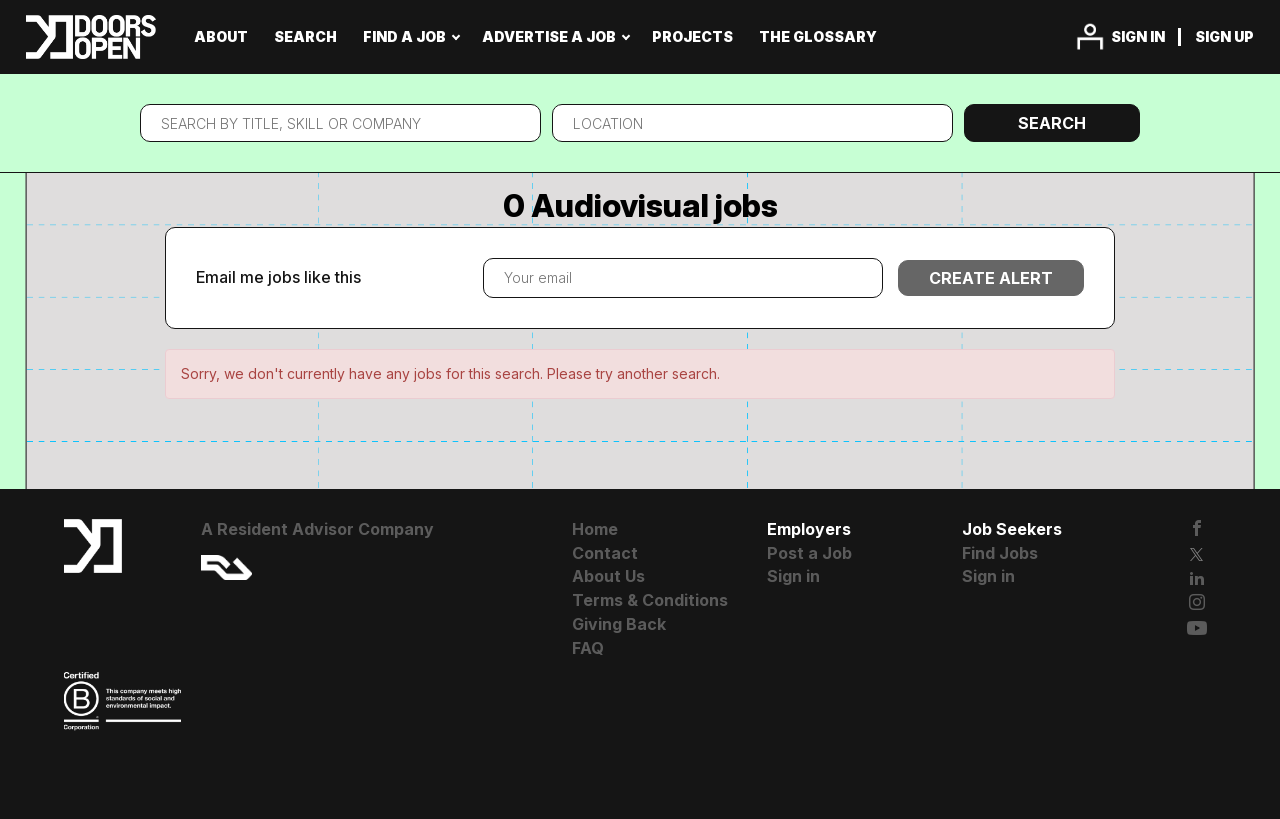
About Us (608, 576)
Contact (605, 553)
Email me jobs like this (278, 277)
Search (1052, 123)
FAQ (588, 648)
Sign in (1138, 36)
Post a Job (809, 553)
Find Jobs (1000, 553)
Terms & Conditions (650, 600)
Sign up (1224, 36)
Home (595, 529)
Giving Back (619, 624)
